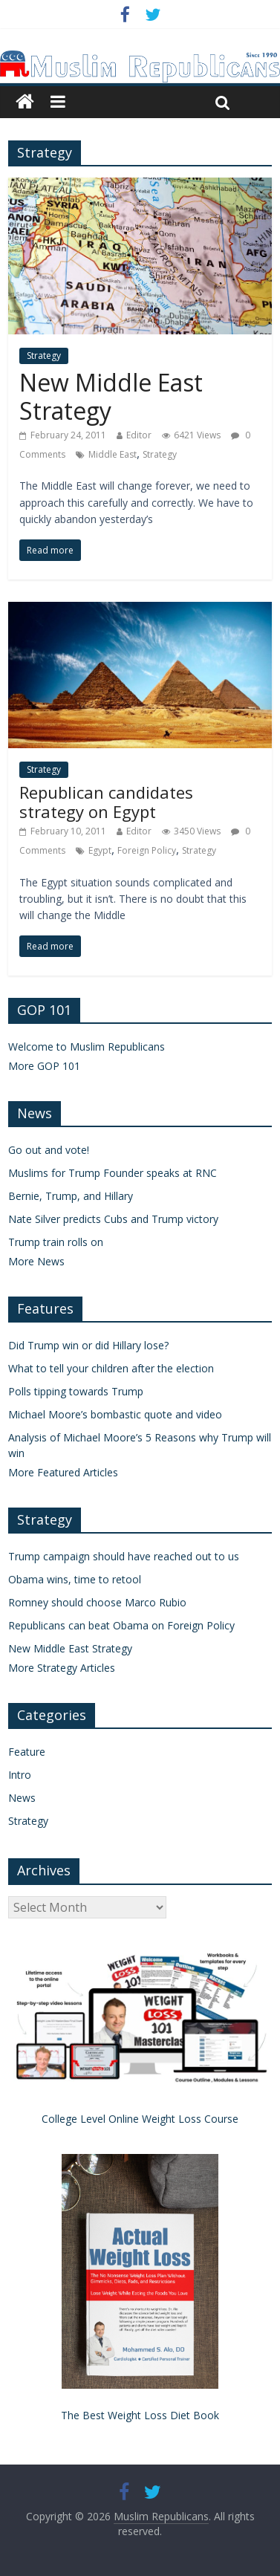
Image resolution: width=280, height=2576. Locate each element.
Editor (139, 435)
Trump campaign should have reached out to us (123, 1556)
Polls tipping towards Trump (75, 1391)
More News (36, 1261)
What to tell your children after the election (111, 1368)
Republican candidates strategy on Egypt (106, 802)
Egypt (99, 850)
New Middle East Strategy (111, 396)
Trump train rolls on (55, 1242)
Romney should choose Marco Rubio (97, 1602)
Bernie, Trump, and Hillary (70, 1196)
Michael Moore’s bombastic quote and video (115, 1414)
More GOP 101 (44, 1066)
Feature (26, 1752)
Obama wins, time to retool (74, 1579)
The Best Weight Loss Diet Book (140, 2415)
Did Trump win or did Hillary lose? (88, 1345)
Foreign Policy (146, 850)
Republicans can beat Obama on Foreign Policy (121, 1625)
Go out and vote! (48, 1150)
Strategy (44, 355)
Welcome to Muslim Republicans (86, 1046)
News (22, 1798)
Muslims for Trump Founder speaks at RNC (112, 1173)
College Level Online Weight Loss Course (140, 2119)
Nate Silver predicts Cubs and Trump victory (113, 1219)
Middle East (112, 454)
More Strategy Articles (61, 1668)
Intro (19, 1775)
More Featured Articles (63, 1472)
